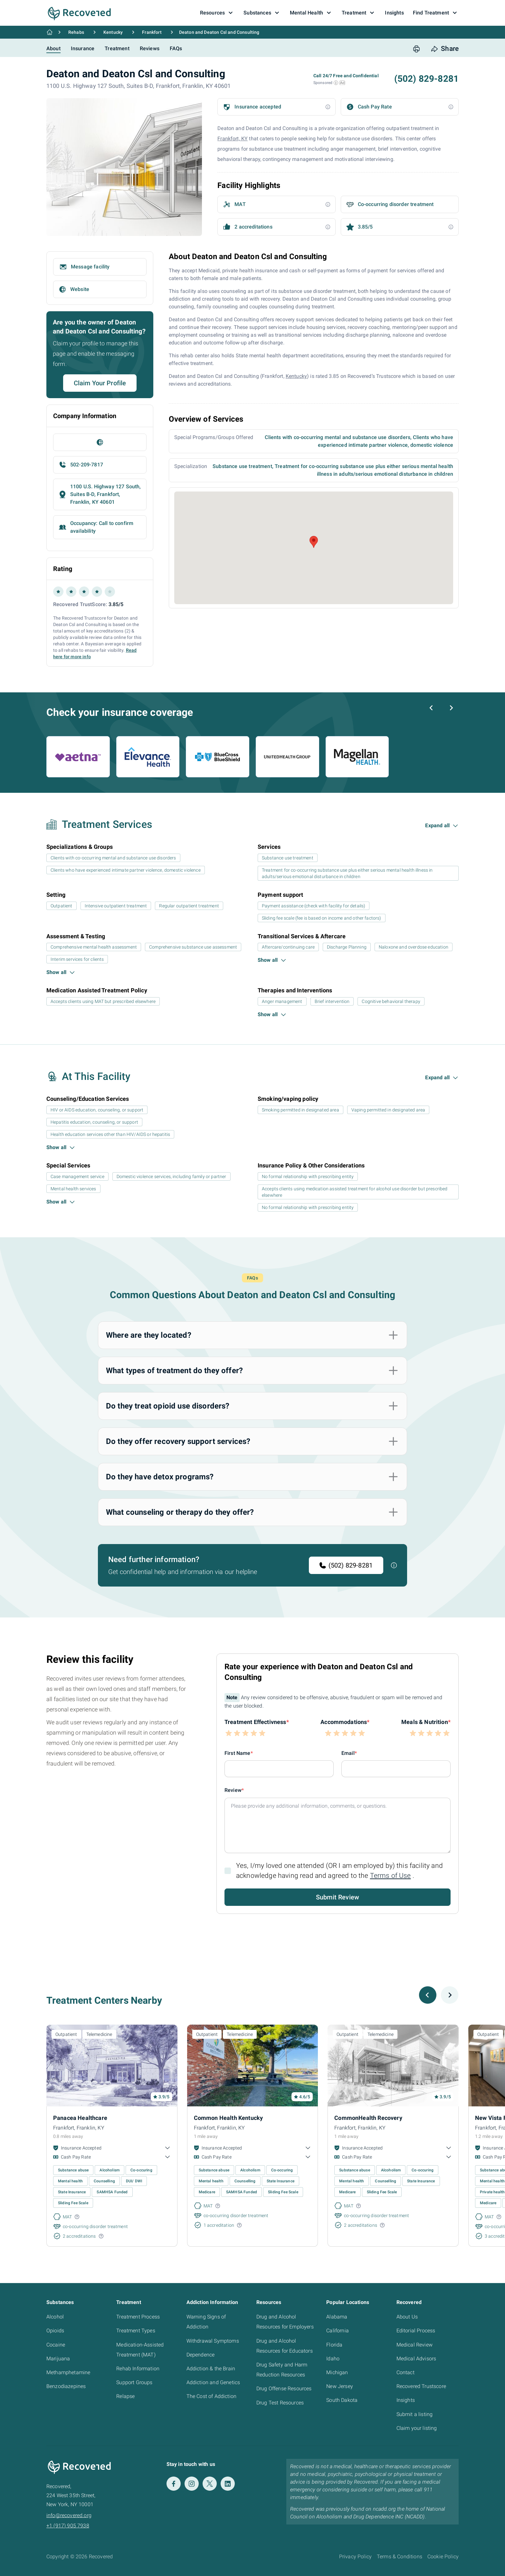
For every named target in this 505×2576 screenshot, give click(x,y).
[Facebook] (174, 2484)
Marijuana (58, 2359)
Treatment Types (135, 2331)
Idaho (332, 2359)
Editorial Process (415, 2331)
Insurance (82, 48)
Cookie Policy (443, 2556)
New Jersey (339, 2386)
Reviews (149, 48)
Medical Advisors (416, 2359)
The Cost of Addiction (211, 2396)
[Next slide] (451, 708)
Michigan (337, 2372)
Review (233, 1790)
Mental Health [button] (311, 13)
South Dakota (341, 2400)
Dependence (200, 2355)
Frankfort (151, 32)
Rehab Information (137, 2368)
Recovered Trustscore (421, 2386)
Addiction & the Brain (210, 2368)
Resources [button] (217, 13)
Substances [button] (262, 13)
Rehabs (76, 32)
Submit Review (337, 1897)
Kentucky (113, 32)
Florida (334, 2345)
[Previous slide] (431, 708)
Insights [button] (394, 13)
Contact (405, 2372)
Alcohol (55, 2317)
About (53, 48)
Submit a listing (414, 2414)
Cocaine (55, 2345)
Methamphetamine (68, 2372)
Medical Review (414, 2345)
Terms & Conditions (399, 2556)
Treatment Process (138, 2317)
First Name (237, 1753)
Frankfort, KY (232, 139)
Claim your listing (416, 2428)
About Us (407, 2317)
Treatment (117, 48)
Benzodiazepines (66, 2386)
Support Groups (134, 2382)
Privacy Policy (355, 2556)
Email (348, 1753)
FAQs (176, 48)
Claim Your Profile (100, 383)
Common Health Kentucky (228, 2117)
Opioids (55, 2331)
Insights (405, 2400)
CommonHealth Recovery (368, 2117)
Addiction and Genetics (213, 2382)
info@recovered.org (68, 2515)
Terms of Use (390, 1875)
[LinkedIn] (228, 2484)
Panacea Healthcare (80, 2117)
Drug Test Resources (280, 2403)
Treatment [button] (359, 13)
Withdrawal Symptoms (212, 2341)
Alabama (336, 2317)
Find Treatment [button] (436, 13)
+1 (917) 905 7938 (67, 2526)
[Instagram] (192, 2484)
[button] (336, 82)
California (337, 2331)
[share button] (445, 49)
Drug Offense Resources (284, 2388)
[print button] (416, 49)
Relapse (125, 2396)
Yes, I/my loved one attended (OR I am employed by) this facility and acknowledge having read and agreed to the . (339, 1870)
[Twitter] (210, 2484)
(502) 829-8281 (346, 1565)
